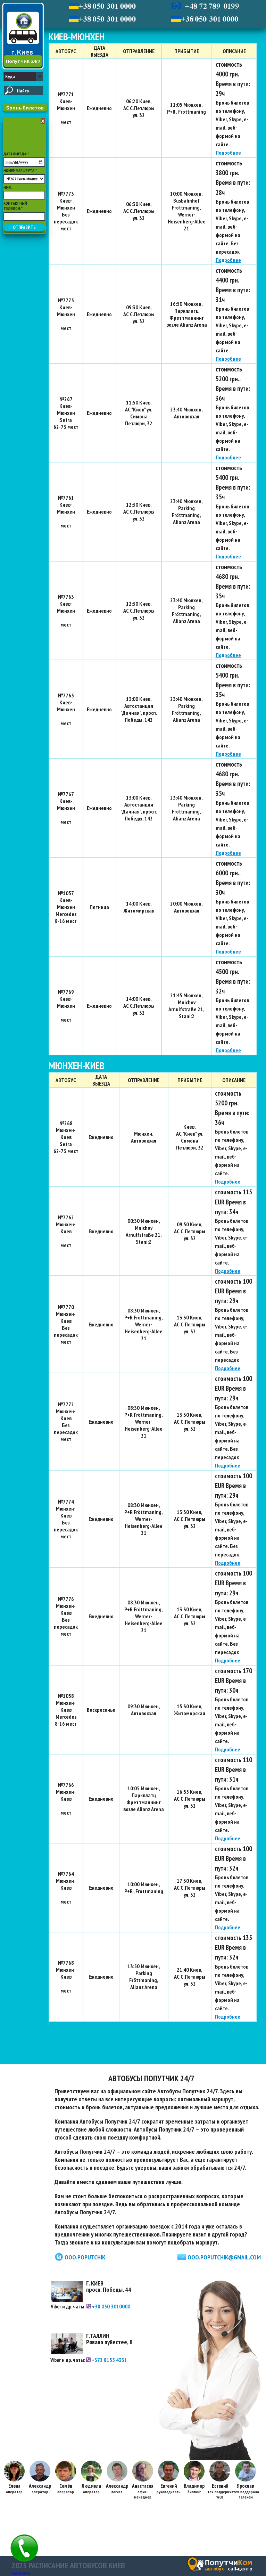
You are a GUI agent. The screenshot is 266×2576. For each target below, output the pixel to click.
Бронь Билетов (25, 108)
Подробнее (228, 152)
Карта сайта (20, 2573)
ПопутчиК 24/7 (23, 61)
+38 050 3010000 (108, 2306)
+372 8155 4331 (106, 2359)
